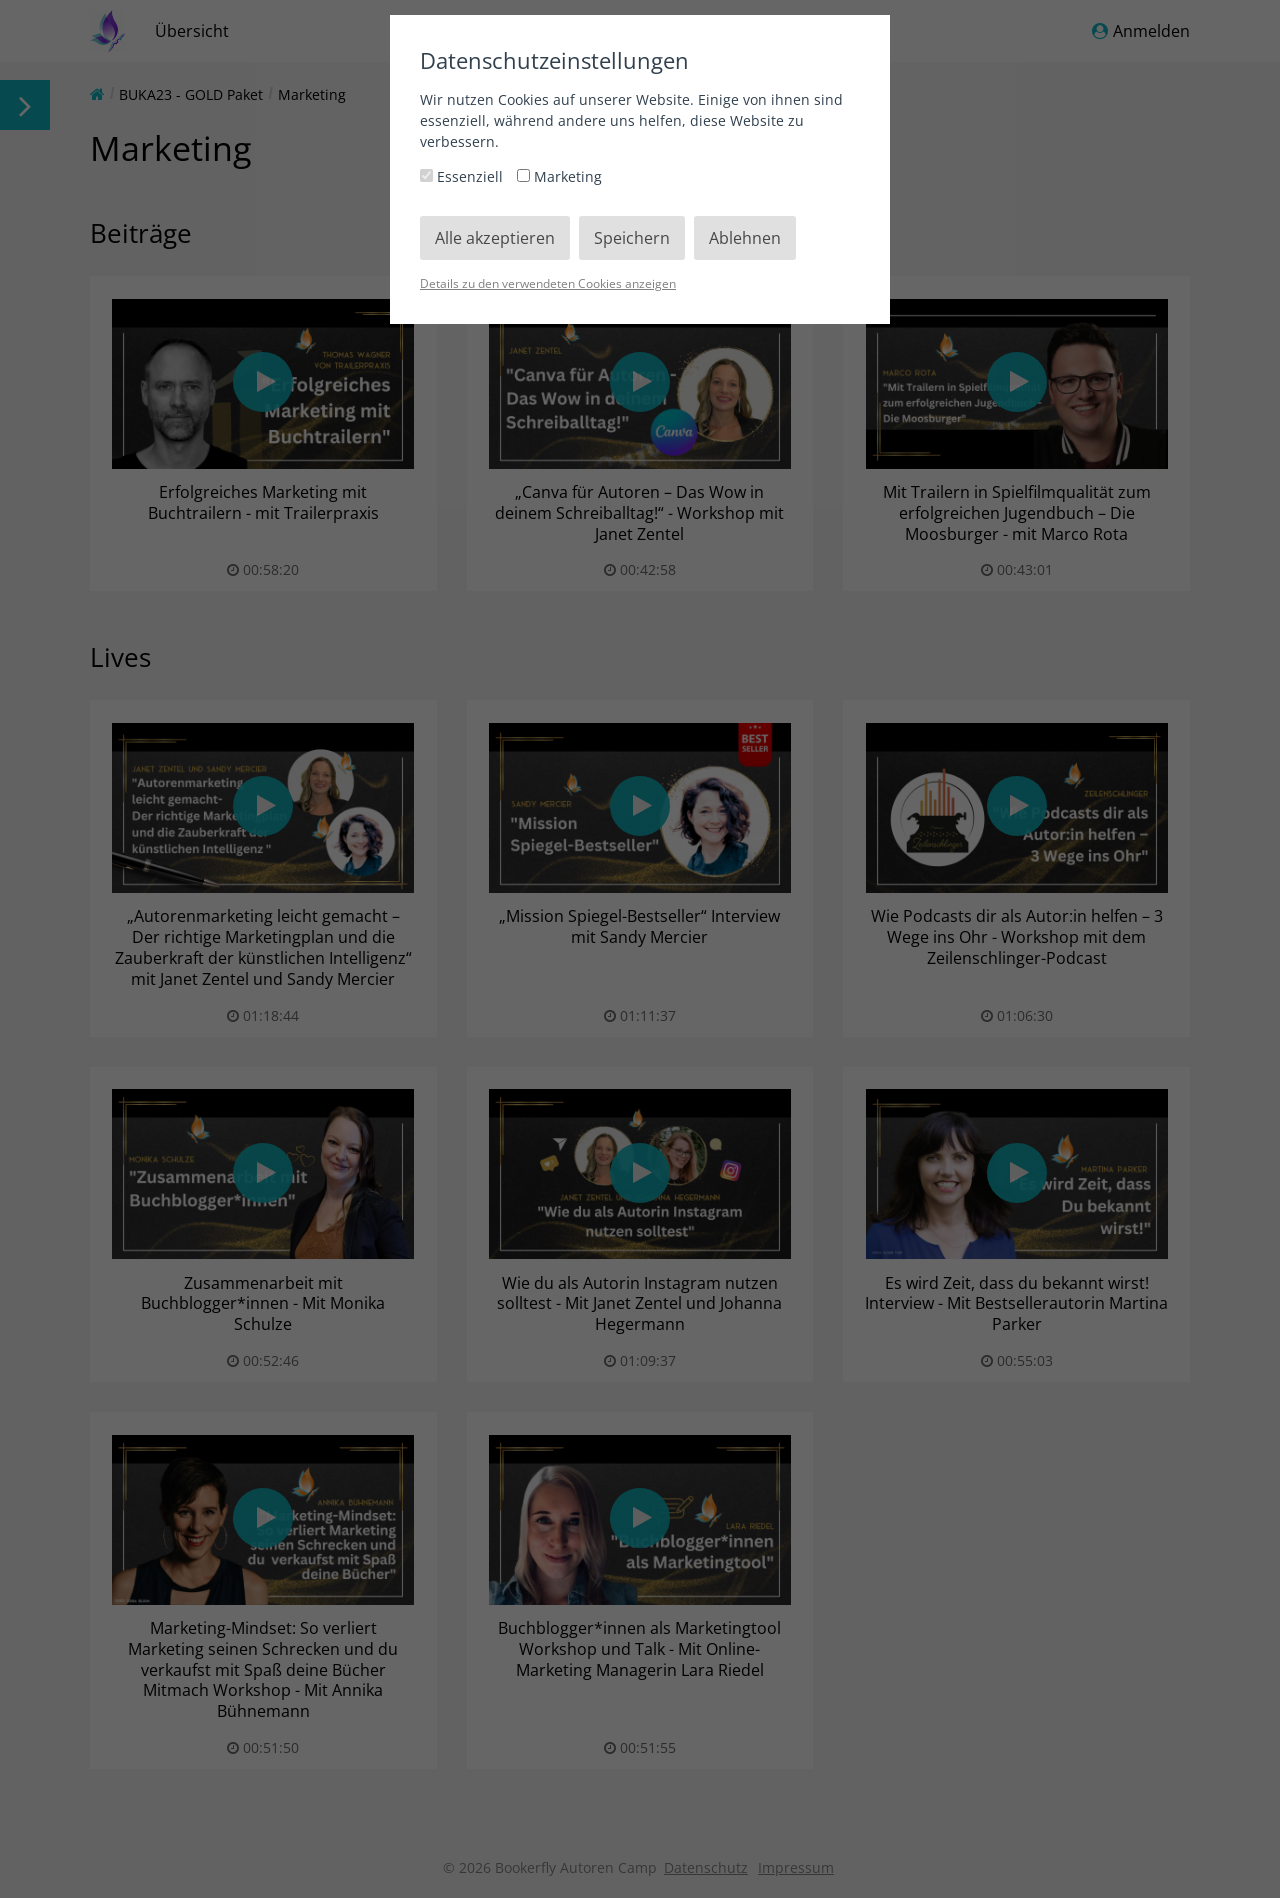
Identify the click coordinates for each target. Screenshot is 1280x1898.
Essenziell (463, 176)
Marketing (559, 176)
